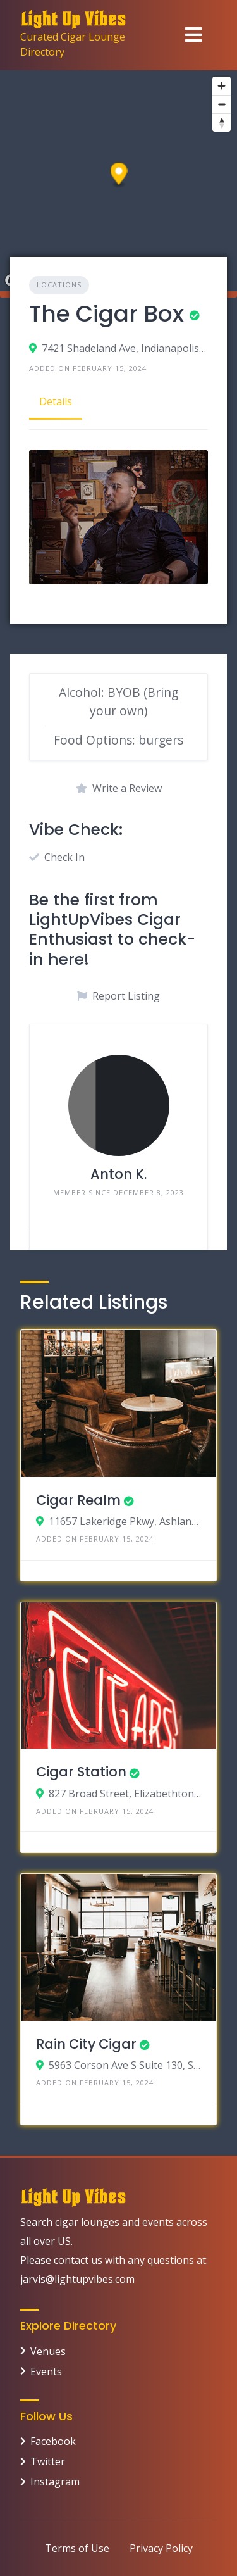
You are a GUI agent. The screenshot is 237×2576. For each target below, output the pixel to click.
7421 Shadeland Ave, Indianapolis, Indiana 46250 (125, 348)
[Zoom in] (221, 86)
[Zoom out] (221, 104)
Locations (59, 284)
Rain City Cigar (86, 2044)
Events (46, 2371)
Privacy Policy (161, 2548)
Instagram (55, 2482)
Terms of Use (77, 2548)
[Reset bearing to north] (221, 122)
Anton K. (118, 1174)
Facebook (53, 2441)
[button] (119, 176)
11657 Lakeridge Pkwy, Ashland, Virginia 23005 (125, 1521)
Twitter (47, 2461)
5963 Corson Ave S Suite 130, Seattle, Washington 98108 (125, 2065)
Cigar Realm (78, 1500)
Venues (48, 2351)
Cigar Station (81, 1771)
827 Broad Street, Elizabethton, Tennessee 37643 (125, 1793)
